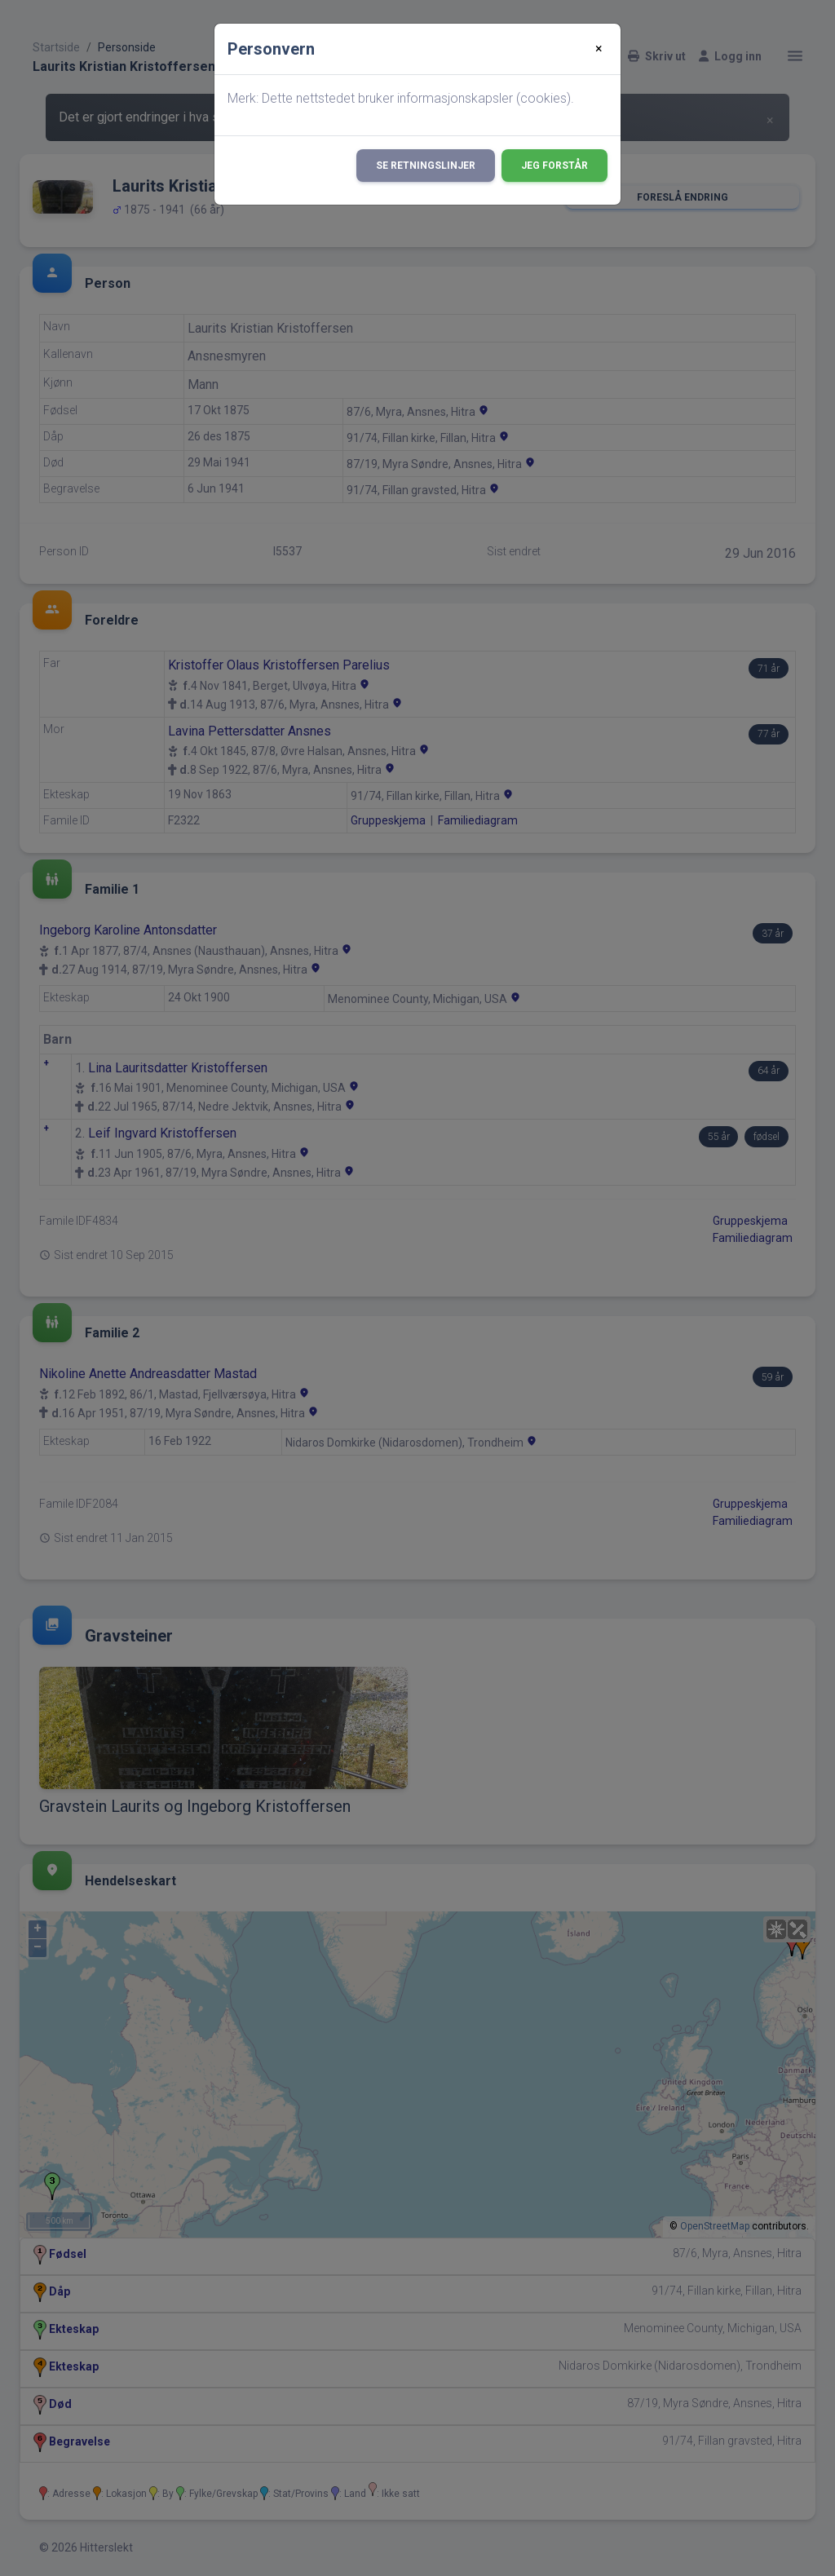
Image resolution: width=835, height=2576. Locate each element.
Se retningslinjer (425, 165)
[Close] (598, 49)
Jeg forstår (554, 165)
